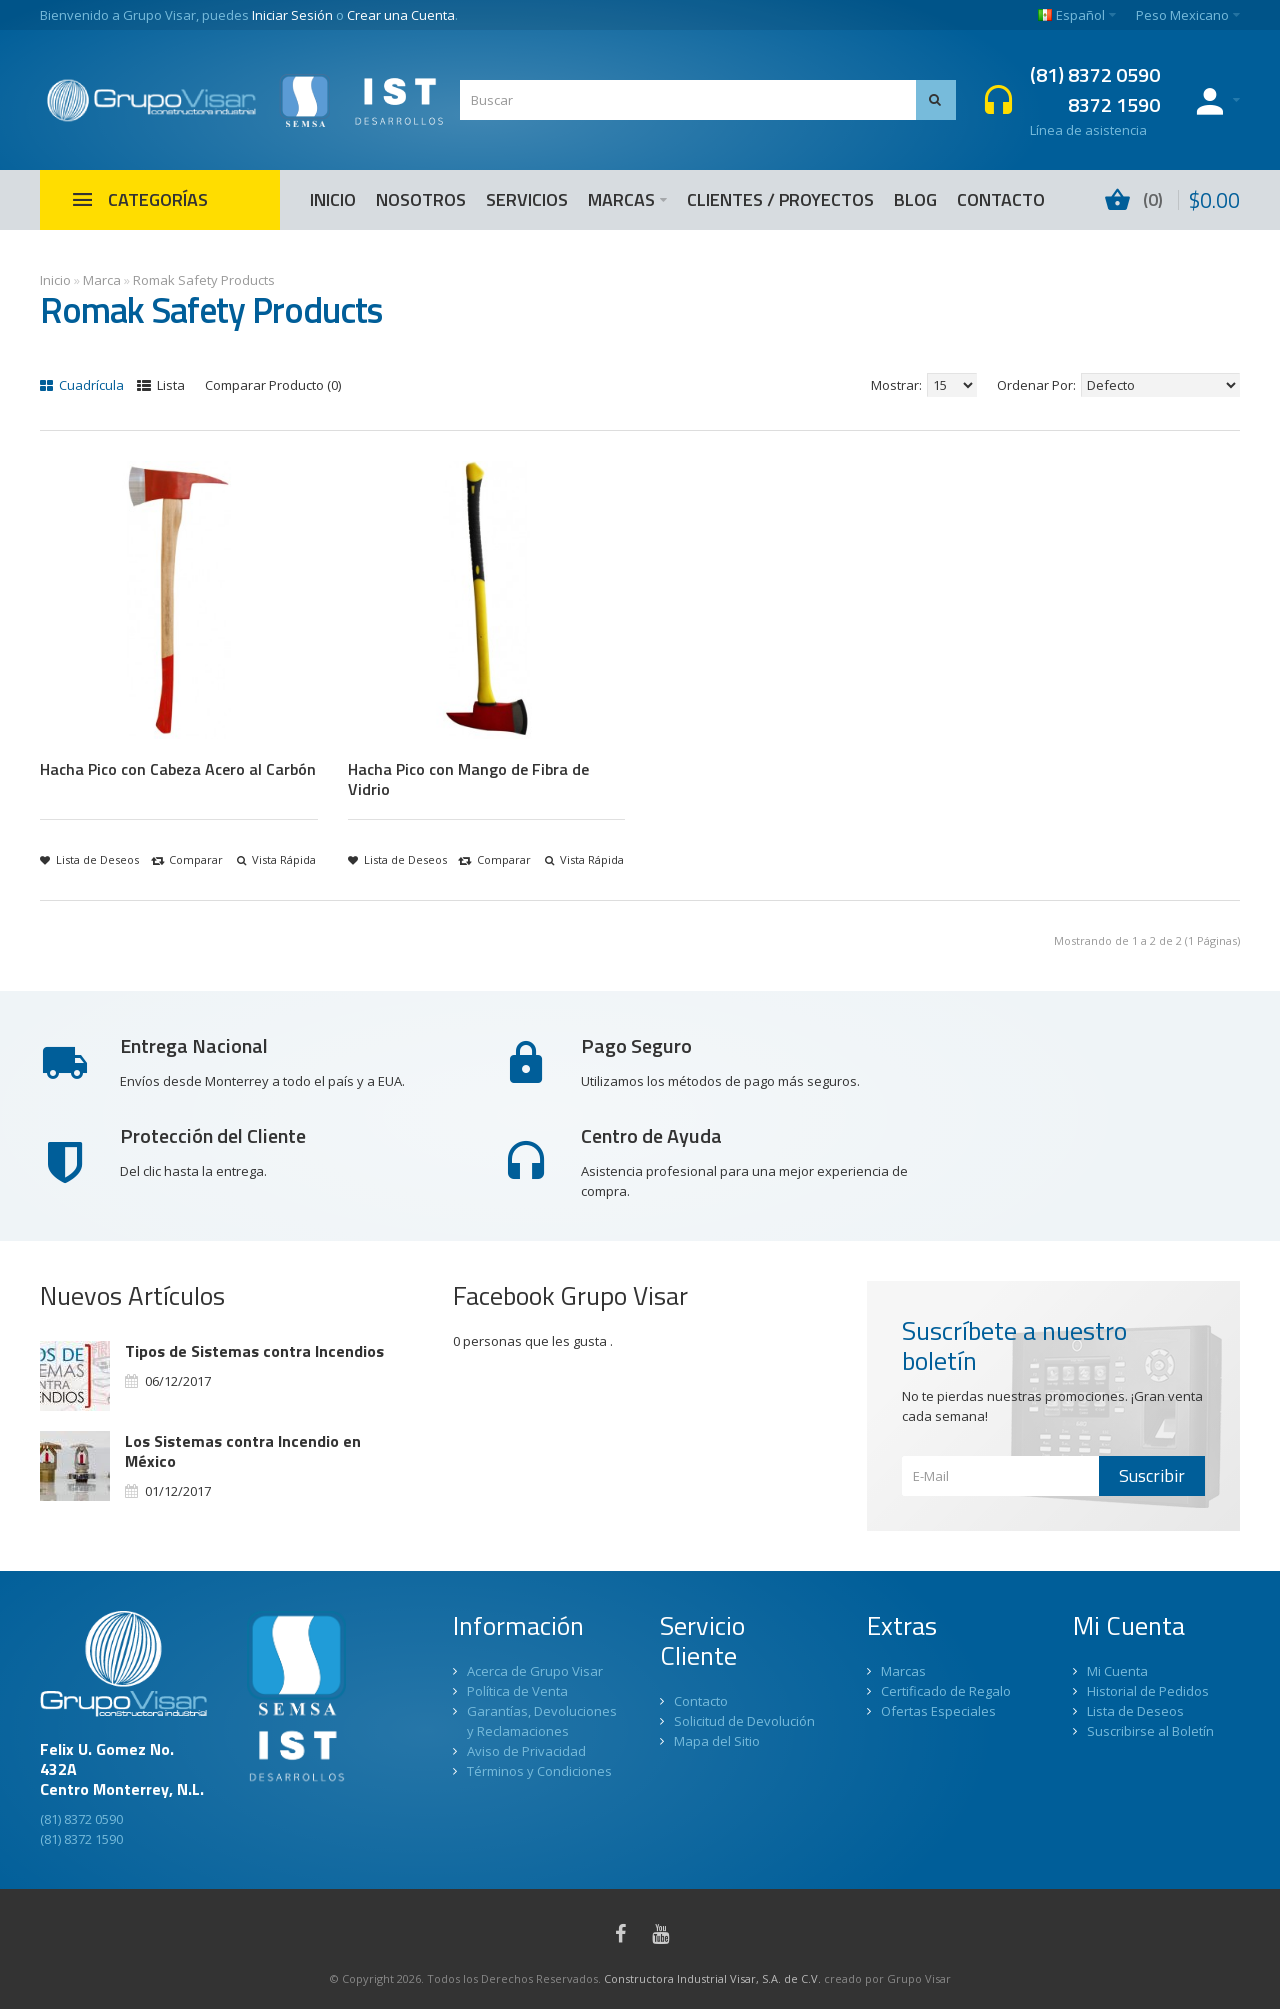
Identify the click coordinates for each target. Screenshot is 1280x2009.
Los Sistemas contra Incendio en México (243, 1451)
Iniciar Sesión (292, 15)
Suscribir (1152, 1475)
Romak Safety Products (204, 280)
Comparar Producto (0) (273, 385)
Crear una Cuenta (401, 15)
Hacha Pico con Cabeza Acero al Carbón (178, 769)
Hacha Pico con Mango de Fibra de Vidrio (468, 779)
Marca (102, 280)
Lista (161, 385)
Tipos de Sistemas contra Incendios (254, 1351)
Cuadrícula (82, 385)
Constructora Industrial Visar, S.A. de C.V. (712, 1978)
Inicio (55, 280)
